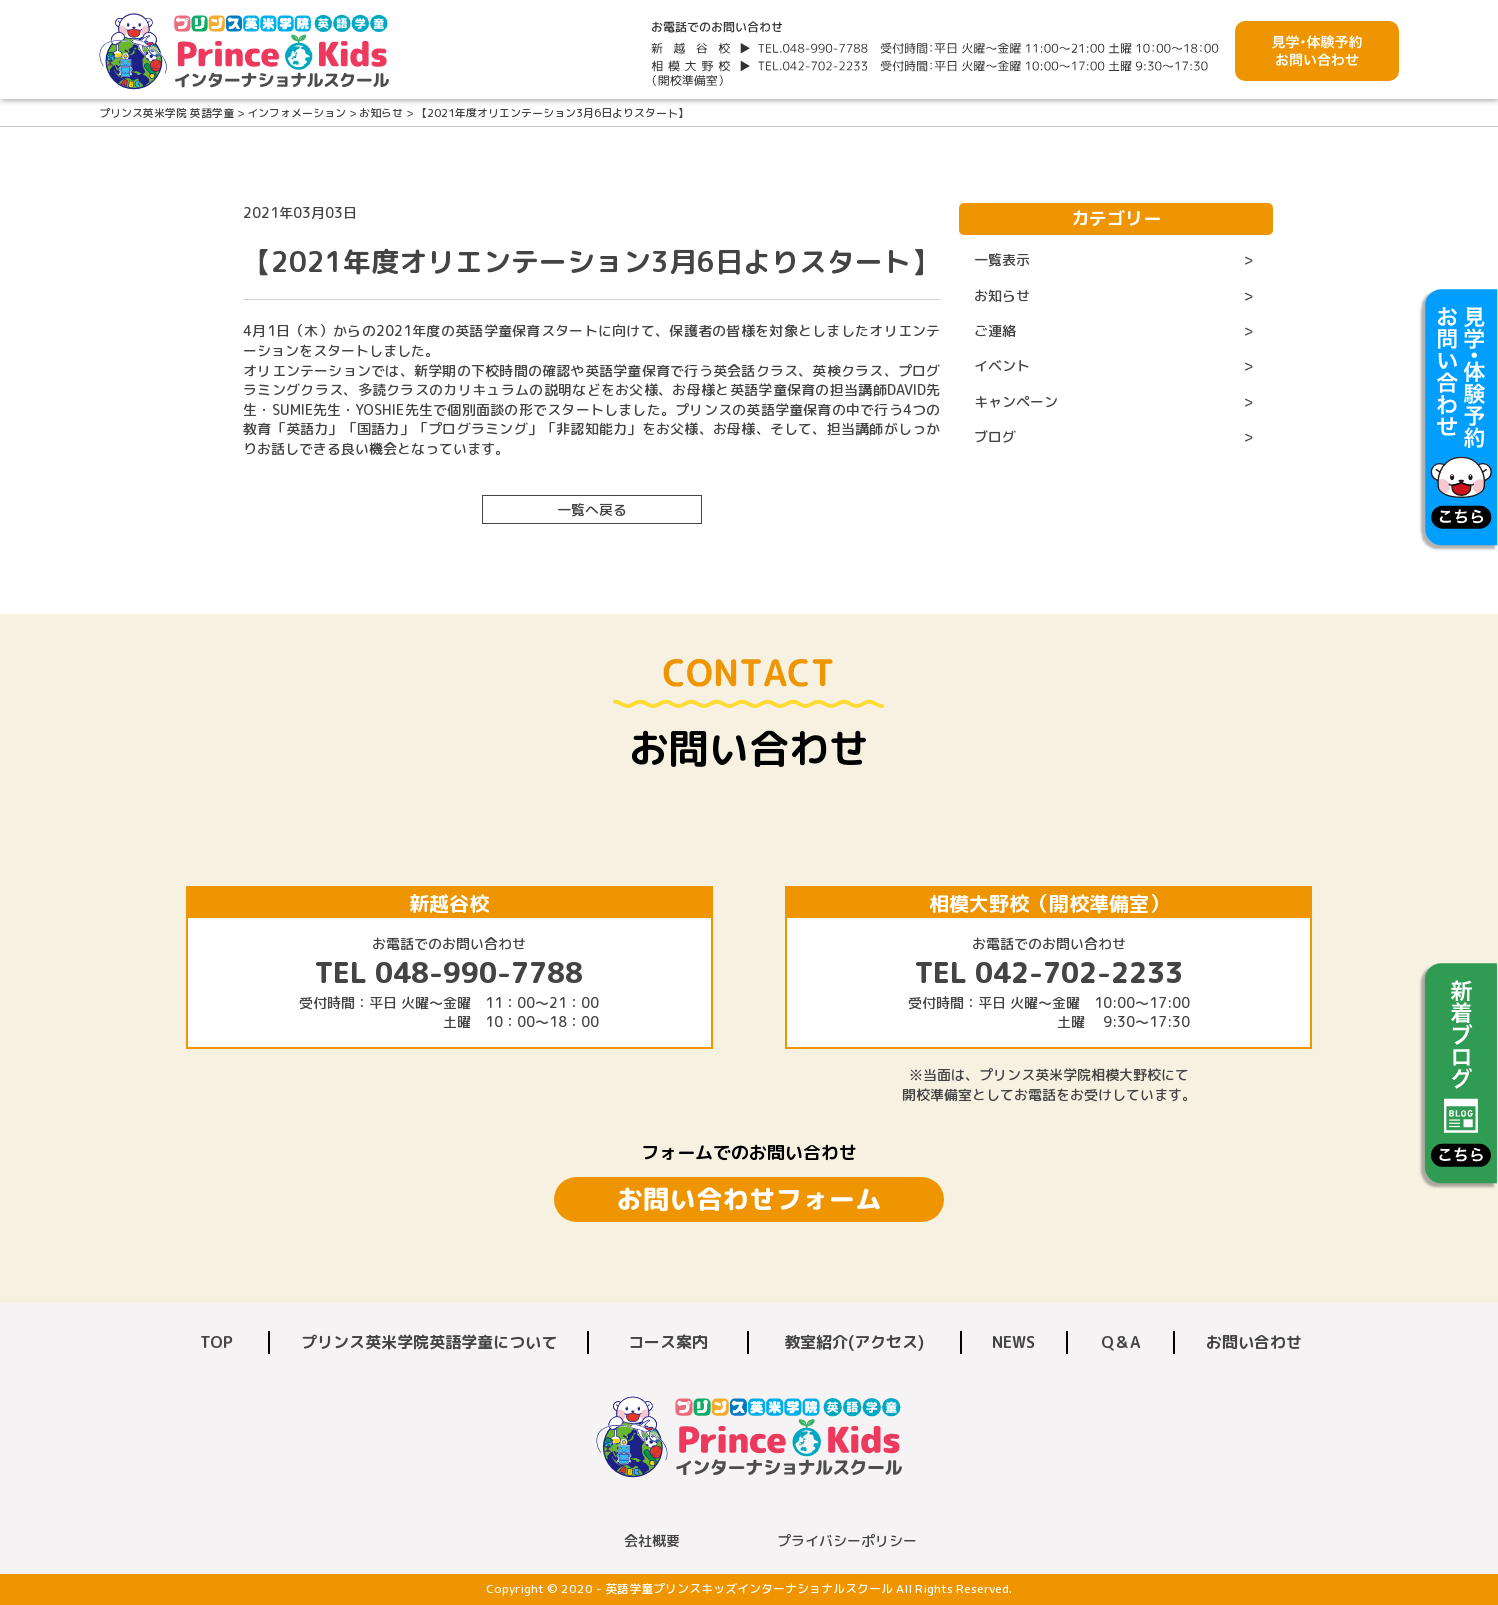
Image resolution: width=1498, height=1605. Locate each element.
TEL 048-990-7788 (449, 972)
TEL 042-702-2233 (1049, 972)
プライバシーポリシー (847, 1540)
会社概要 (652, 1540)
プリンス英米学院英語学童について (429, 1342)
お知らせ (1002, 295)
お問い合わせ (1254, 1342)
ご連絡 (995, 330)
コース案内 (668, 1342)
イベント (1002, 365)
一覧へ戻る (592, 509)
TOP (216, 1342)
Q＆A (1120, 1342)
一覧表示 (1002, 259)
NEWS (1013, 1342)
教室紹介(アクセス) (854, 1342)
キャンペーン (1016, 401)
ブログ (995, 436)
